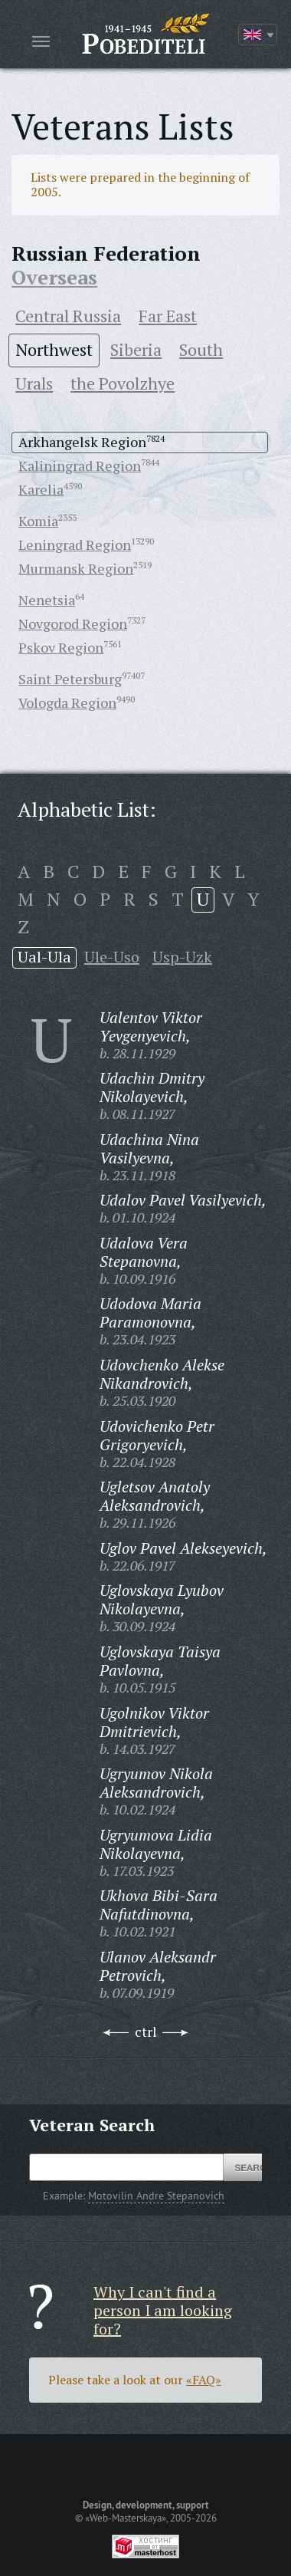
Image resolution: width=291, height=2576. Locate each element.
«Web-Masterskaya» (125, 2518)
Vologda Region (67, 702)
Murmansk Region (75, 568)
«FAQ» (203, 2379)
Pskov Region (60, 647)
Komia (38, 521)
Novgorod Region (72, 623)
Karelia (41, 489)
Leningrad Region (74, 544)
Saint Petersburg (70, 678)
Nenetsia (46, 600)
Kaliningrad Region (79, 465)
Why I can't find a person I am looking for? (162, 2310)
